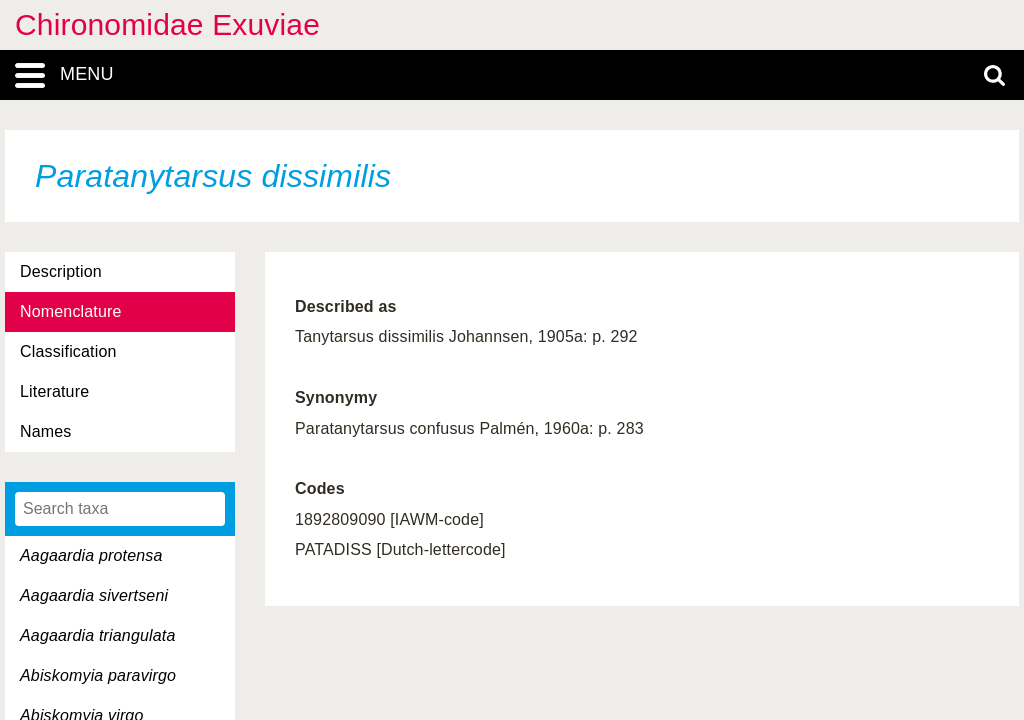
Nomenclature (71, 311)
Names (45, 431)
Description (61, 271)
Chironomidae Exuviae (167, 24)
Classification (68, 351)
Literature (54, 391)
